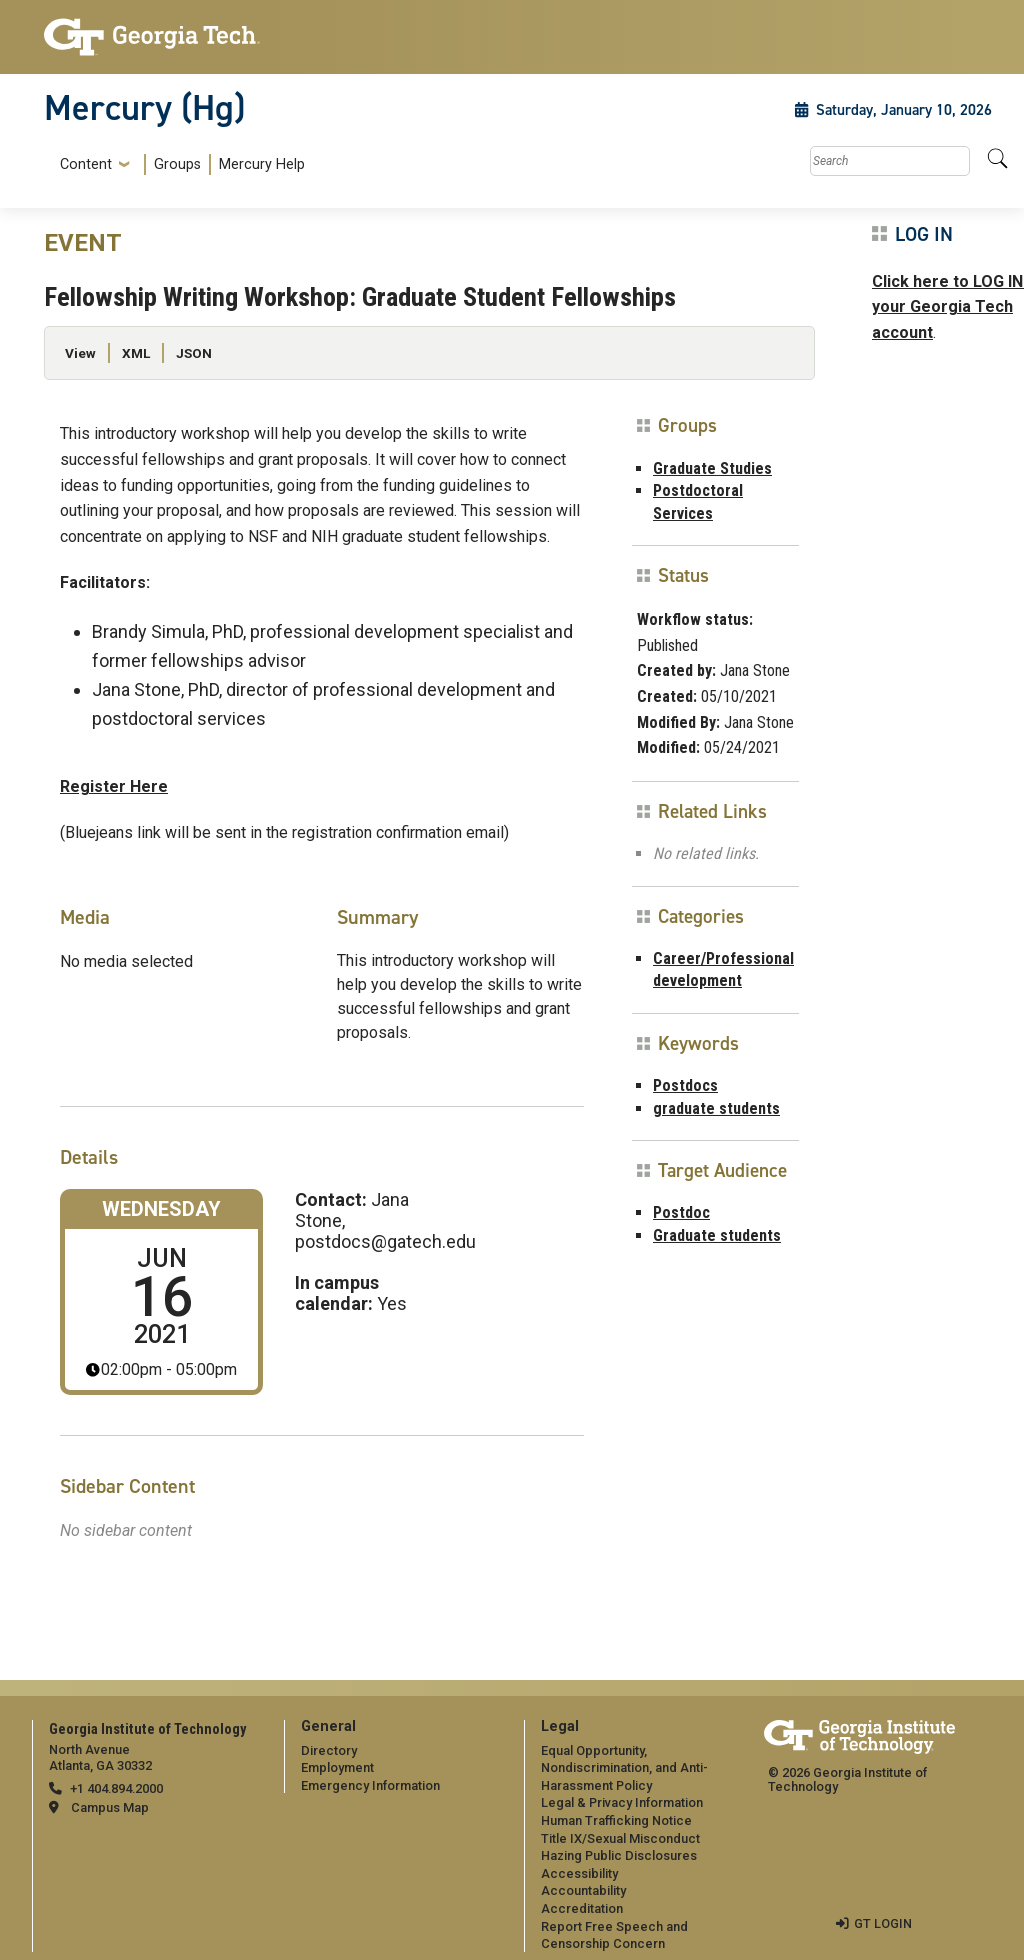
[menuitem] (178, 164)
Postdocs (685, 1085)
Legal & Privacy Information (622, 1802)
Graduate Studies (712, 468)
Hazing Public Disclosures (619, 1855)
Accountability (583, 1890)
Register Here (114, 786)
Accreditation (582, 1908)
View (80, 353)
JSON (194, 353)
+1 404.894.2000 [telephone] (116, 1788)
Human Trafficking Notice (616, 1820)
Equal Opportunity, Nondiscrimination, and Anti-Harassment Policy (624, 1768)
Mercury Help (262, 164)
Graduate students (717, 1235)
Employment (337, 1767)
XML (136, 353)
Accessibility (579, 1873)
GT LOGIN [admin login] (883, 1923)
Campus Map (110, 1807)
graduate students (716, 1108)
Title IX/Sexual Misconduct (620, 1838)
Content (86, 165)
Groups (177, 164)
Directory (329, 1750)
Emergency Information (370, 1785)
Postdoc (681, 1212)
